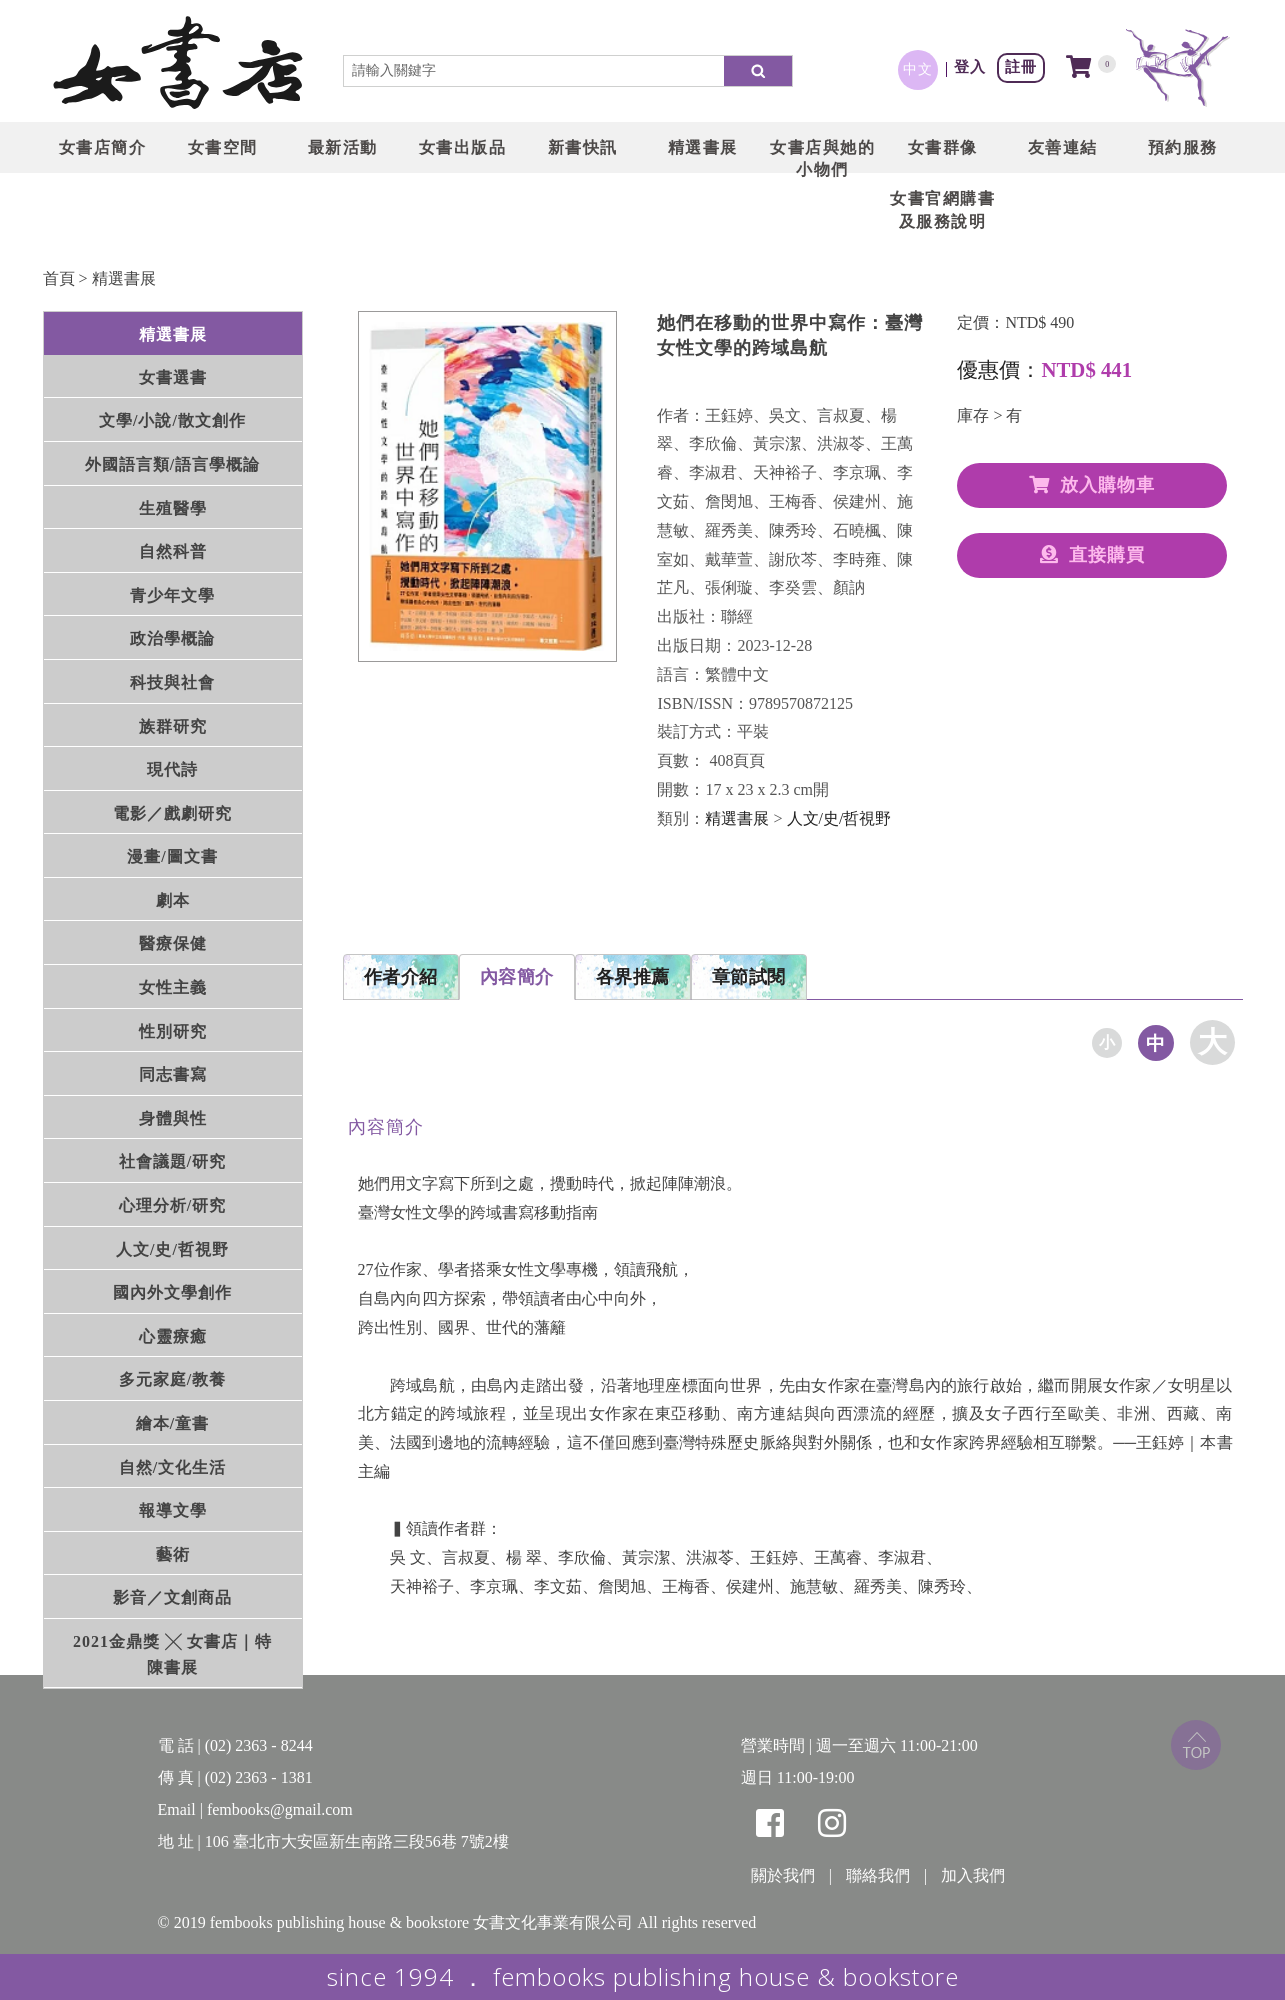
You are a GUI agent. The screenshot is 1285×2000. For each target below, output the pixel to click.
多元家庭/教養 (172, 1379)
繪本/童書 (172, 1423)
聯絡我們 (878, 1875)
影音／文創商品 (172, 1597)
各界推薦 (633, 977)
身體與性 (173, 1118)
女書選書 (173, 377)
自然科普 (173, 551)
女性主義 (173, 987)
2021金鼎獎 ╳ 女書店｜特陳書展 (172, 1654)
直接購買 (1092, 555)
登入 (970, 66)
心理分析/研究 (172, 1205)
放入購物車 (1092, 485)
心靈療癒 (173, 1336)
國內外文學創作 (172, 1292)
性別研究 (173, 1031)
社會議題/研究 (172, 1161)
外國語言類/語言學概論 (172, 464)
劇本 (173, 900)
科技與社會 (172, 682)
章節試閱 (749, 977)
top (1196, 1745)
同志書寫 (173, 1074)
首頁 (59, 278)
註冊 (1021, 66)
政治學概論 (172, 638)
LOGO (178, 65)
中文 (918, 69)
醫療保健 (173, 943)
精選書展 (124, 278)
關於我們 (783, 1875)
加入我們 (973, 1875)
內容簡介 (517, 977)
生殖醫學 (173, 508)
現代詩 (172, 769)
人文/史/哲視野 (172, 1249)
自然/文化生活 (172, 1467)
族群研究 (173, 726)
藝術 (173, 1554)
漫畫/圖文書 (172, 856)
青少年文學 (172, 595)
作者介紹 (401, 977)
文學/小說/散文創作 (172, 420)
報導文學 (173, 1510)
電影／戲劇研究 (172, 813)
